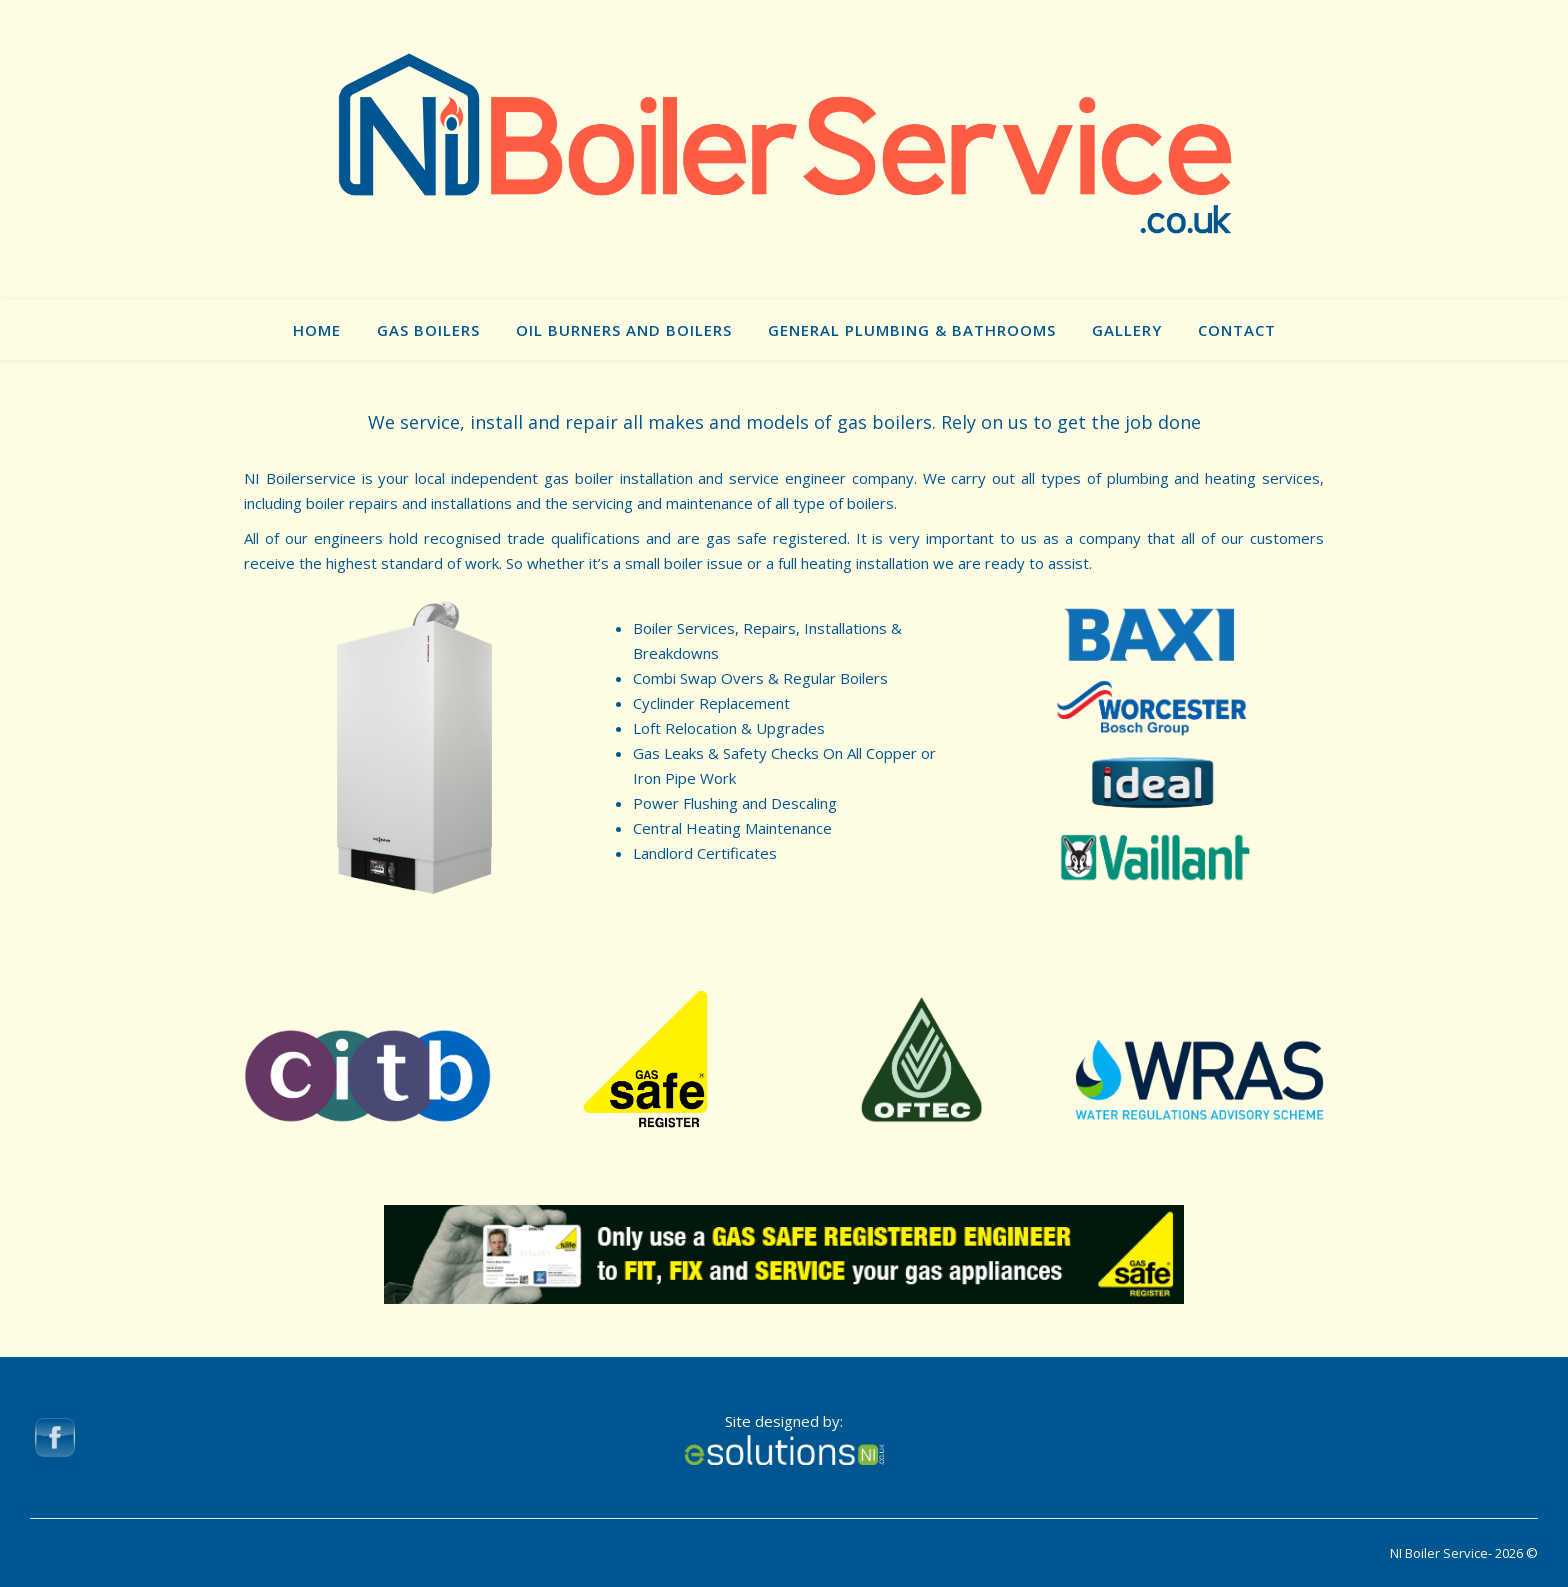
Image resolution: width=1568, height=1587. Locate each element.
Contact (1237, 330)
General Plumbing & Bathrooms (912, 330)
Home (317, 330)
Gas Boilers (428, 330)
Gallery (1127, 330)
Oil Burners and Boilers (624, 330)
